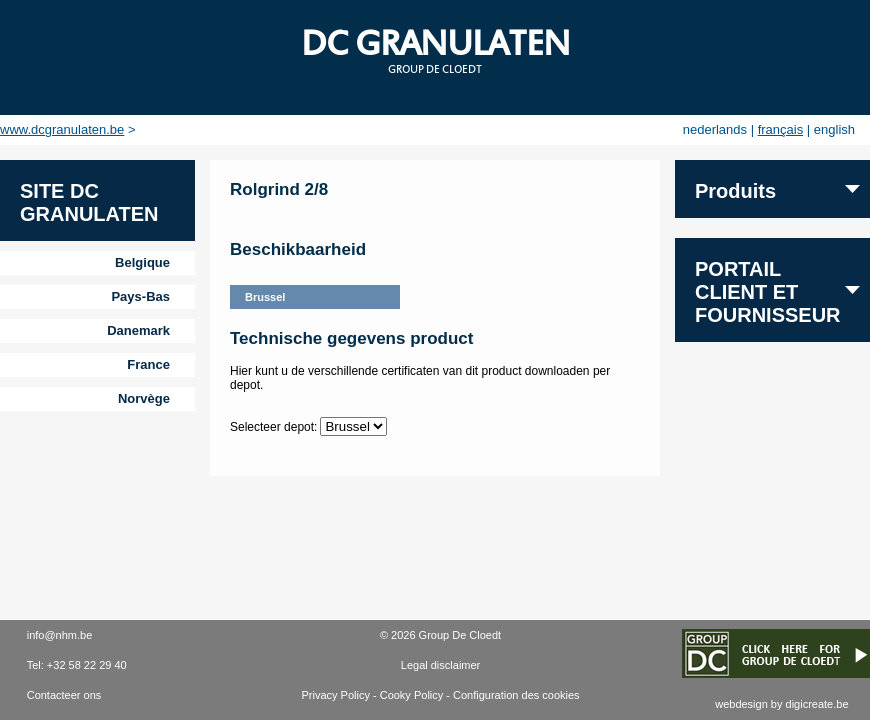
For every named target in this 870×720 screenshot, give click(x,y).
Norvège (144, 398)
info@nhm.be (60, 635)
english (834, 129)
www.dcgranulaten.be (62, 129)
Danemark (138, 330)
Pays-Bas (140, 296)
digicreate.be (817, 704)
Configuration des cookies (516, 695)
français (781, 129)
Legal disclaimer (440, 665)
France (148, 364)
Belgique (142, 262)
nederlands (715, 129)
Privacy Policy (335, 695)
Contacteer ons (64, 695)
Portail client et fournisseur (768, 292)
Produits (735, 191)
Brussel (265, 297)
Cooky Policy (412, 695)
